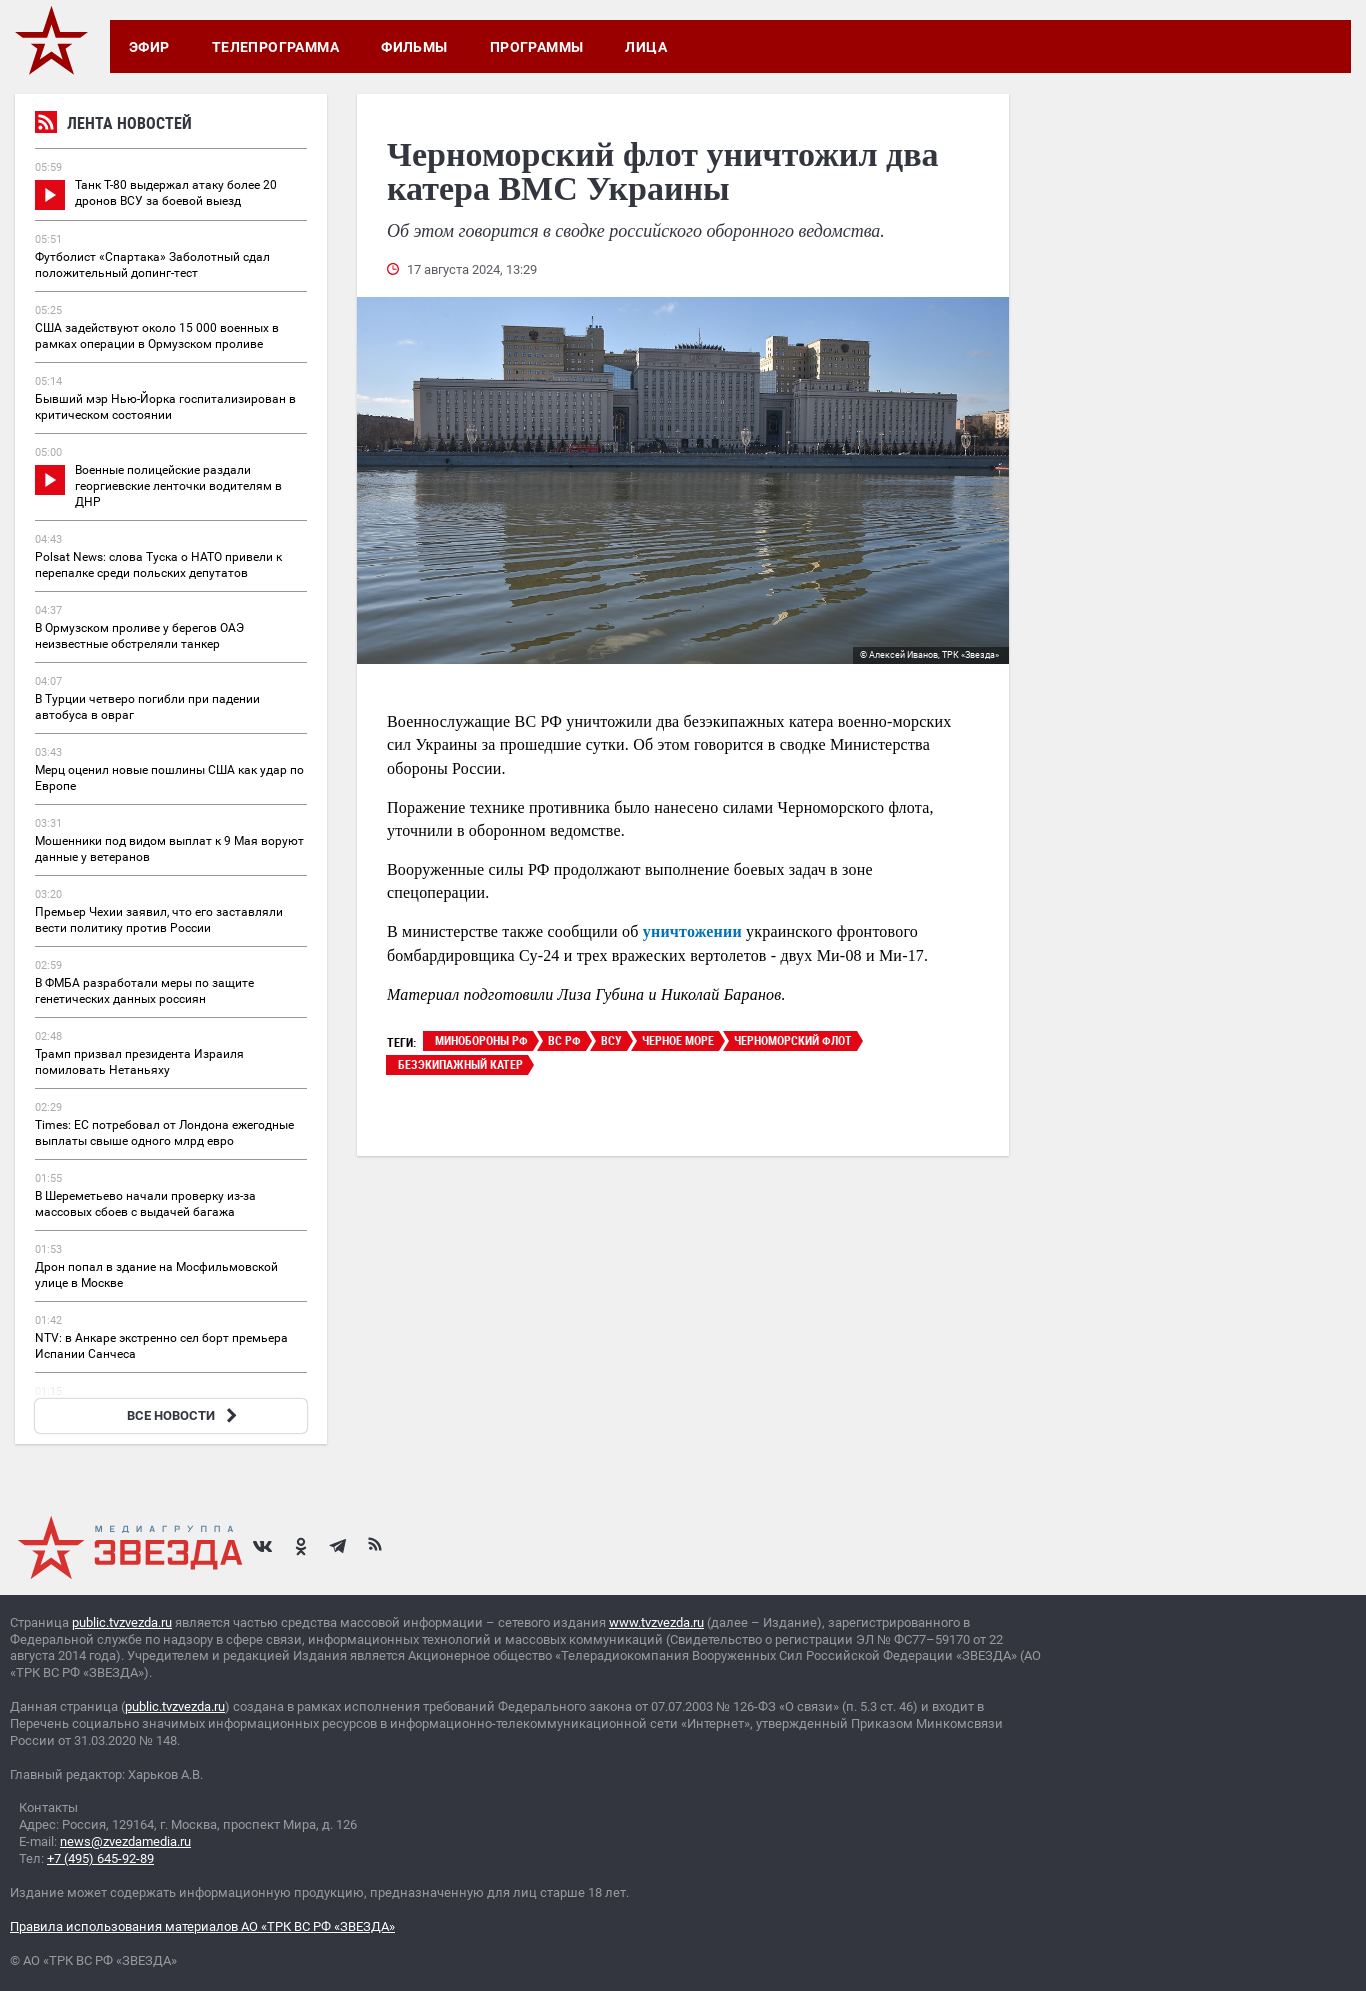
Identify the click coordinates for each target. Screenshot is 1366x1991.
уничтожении (692, 931)
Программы (537, 47)
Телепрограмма (275, 47)
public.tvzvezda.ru (122, 1622)
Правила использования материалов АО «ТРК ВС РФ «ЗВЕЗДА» (202, 1926)
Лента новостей (113, 125)
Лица (646, 47)
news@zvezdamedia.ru (125, 1841)
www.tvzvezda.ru (656, 1622)
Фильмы (414, 47)
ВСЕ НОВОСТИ (184, 1415)
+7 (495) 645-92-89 (100, 1858)
